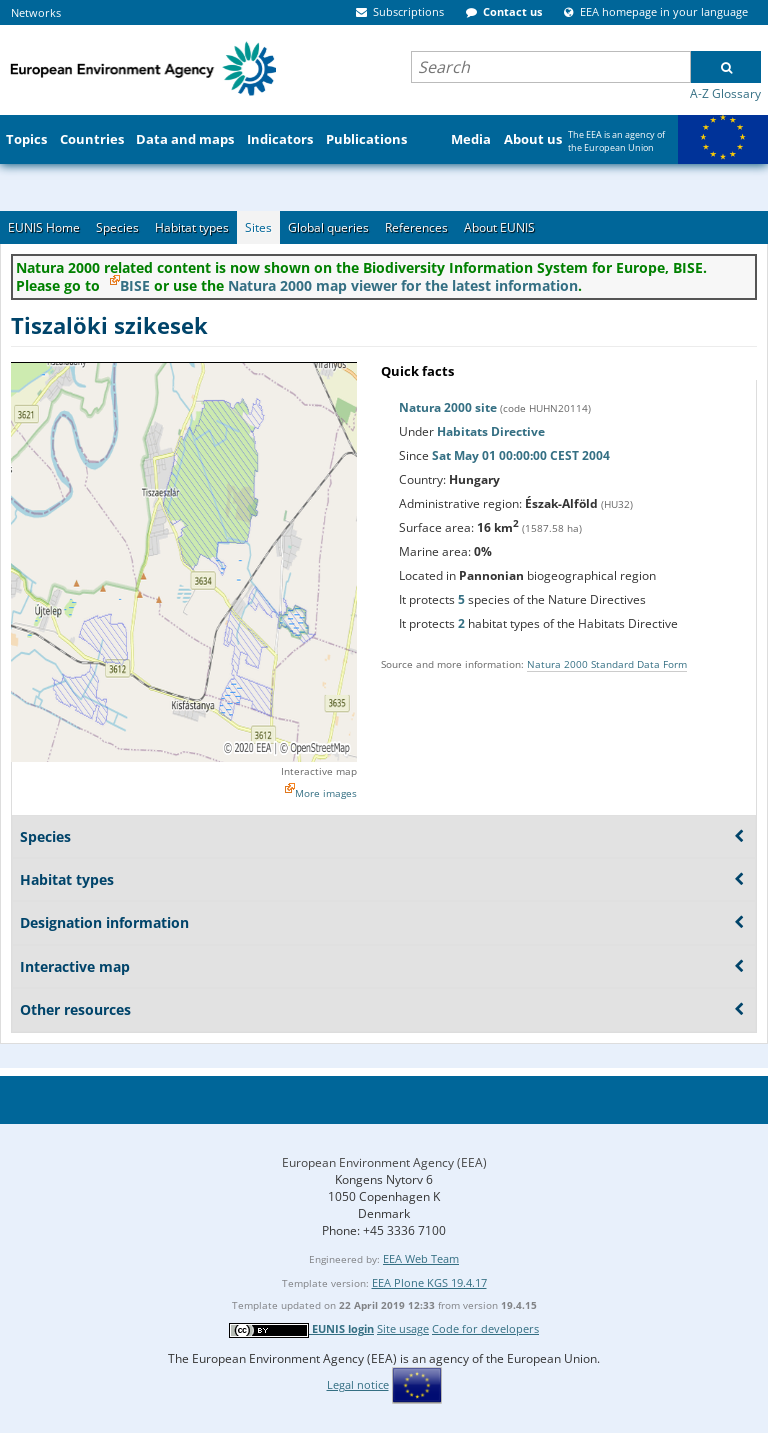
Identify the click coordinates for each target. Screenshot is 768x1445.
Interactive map (319, 771)
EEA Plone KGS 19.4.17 (429, 1282)
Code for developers (485, 1328)
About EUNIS (499, 227)
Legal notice (358, 1384)
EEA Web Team (421, 1258)
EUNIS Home (44, 227)
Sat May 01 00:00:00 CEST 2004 (521, 455)
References (416, 227)
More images (326, 793)
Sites (258, 227)
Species (117, 227)
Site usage (403, 1328)
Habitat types (192, 227)
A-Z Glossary (725, 93)
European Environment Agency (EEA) (384, 1162)
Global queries (328, 227)
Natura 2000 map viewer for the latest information (403, 285)
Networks (36, 12)
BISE (135, 285)
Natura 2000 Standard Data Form (607, 664)
